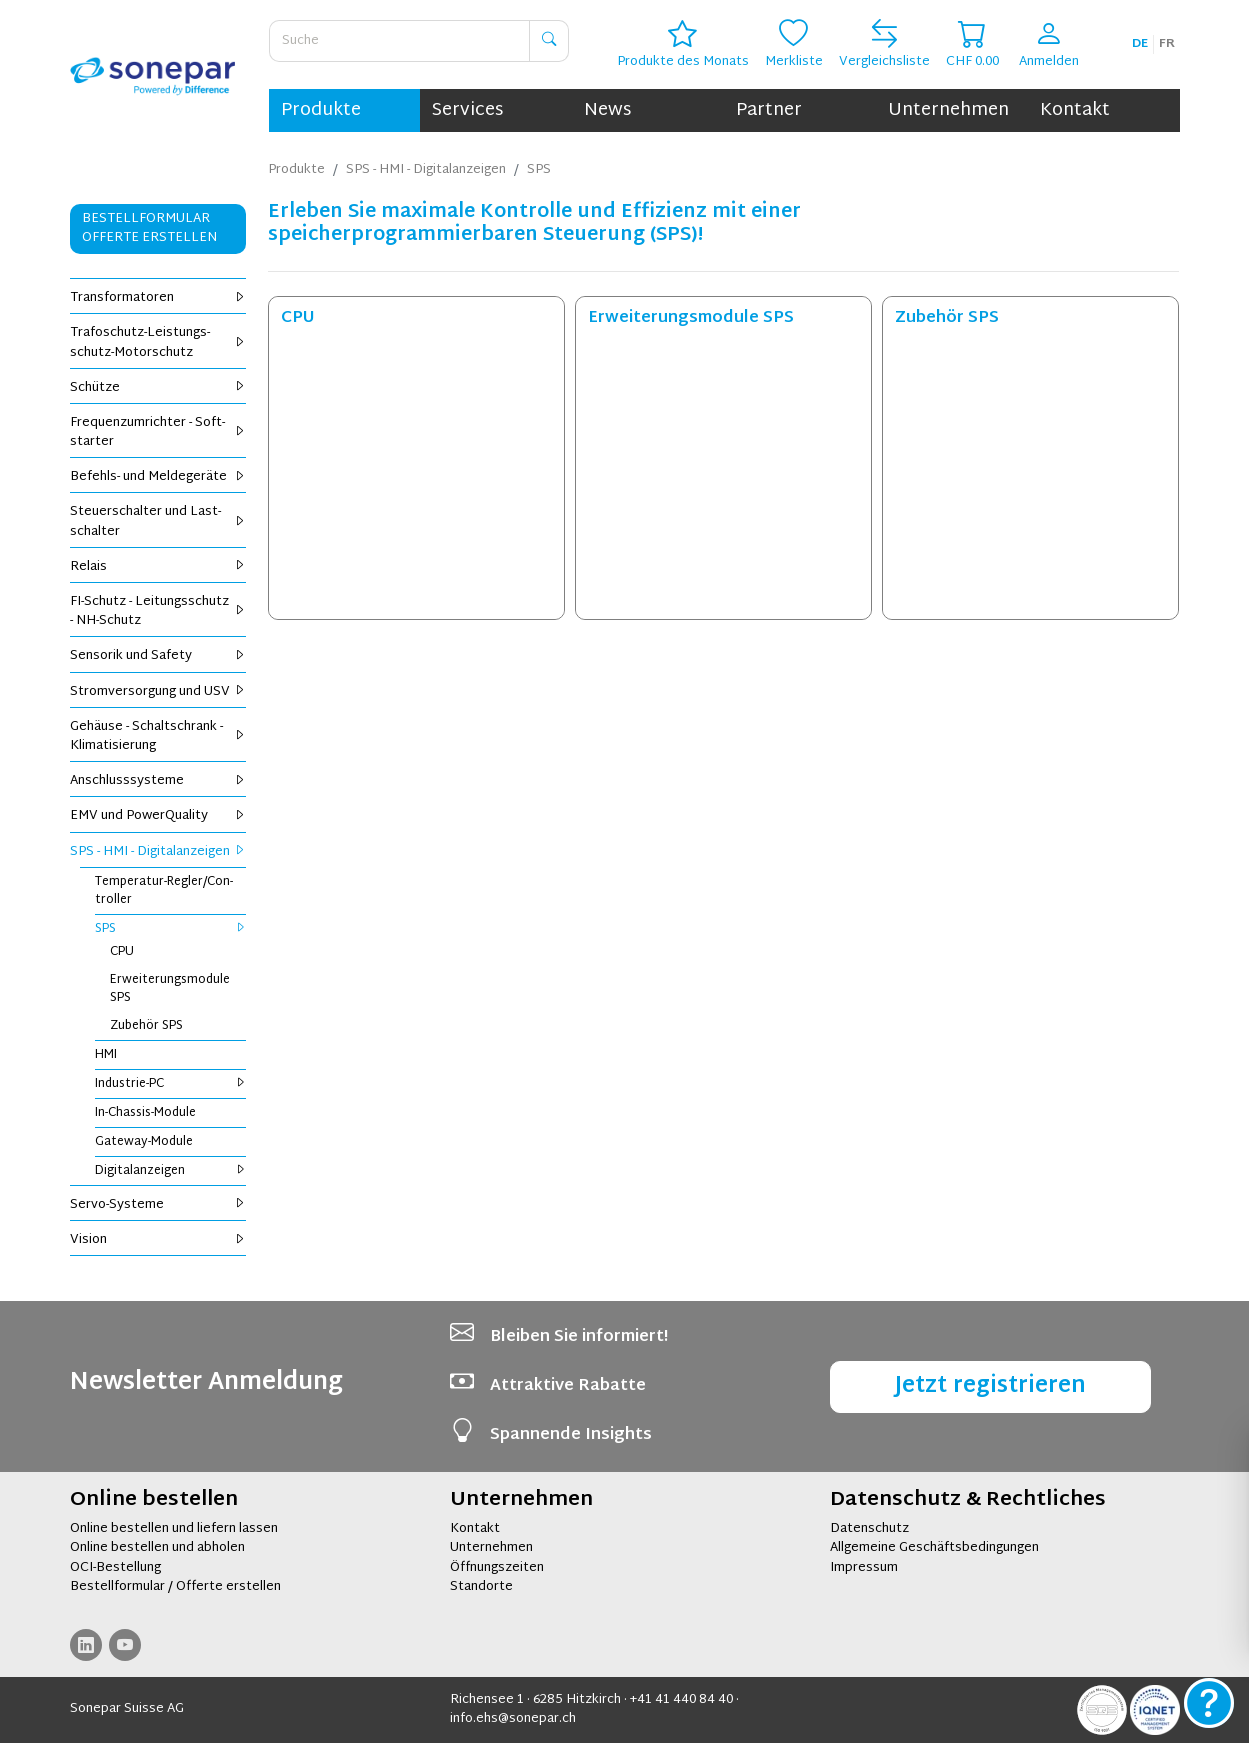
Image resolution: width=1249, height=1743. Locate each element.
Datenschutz (869, 1529)
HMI (106, 1055)
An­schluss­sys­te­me (158, 781)
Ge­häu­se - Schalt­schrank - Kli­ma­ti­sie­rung (158, 736)
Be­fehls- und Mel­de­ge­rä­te (158, 477)
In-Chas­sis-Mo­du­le (145, 1113)
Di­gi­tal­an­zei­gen (171, 1171)
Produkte (321, 110)
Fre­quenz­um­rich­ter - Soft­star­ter (158, 432)
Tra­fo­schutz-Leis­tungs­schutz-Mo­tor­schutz (158, 342)
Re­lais (158, 567)
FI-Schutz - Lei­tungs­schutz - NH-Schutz (158, 611)
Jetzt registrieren (990, 1386)
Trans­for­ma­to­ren (158, 298)
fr (1167, 44)
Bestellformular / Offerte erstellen (175, 1587)
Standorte (481, 1587)
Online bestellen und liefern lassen (174, 1529)
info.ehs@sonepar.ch (513, 1719)
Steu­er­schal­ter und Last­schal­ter (158, 521)
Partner (769, 110)
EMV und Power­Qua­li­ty (158, 816)
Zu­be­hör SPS (146, 1026)
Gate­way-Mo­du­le (144, 1142)
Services (467, 110)
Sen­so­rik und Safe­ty (158, 656)
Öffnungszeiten (497, 1568)
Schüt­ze (158, 388)
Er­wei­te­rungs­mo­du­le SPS (170, 989)
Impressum (864, 1568)
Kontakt (1075, 110)
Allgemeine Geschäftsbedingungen (934, 1548)
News (607, 110)
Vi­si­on (158, 1240)
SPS (171, 929)
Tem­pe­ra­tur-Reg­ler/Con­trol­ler (164, 891)
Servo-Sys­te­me (158, 1205)
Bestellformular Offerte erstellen (149, 228)
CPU (122, 952)
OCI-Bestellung (115, 1568)
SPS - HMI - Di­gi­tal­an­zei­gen (158, 852)
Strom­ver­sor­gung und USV (158, 692)
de (1140, 44)
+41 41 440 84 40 (681, 1700)
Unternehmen (948, 110)
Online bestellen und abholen (157, 1548)
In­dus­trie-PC (171, 1084)
